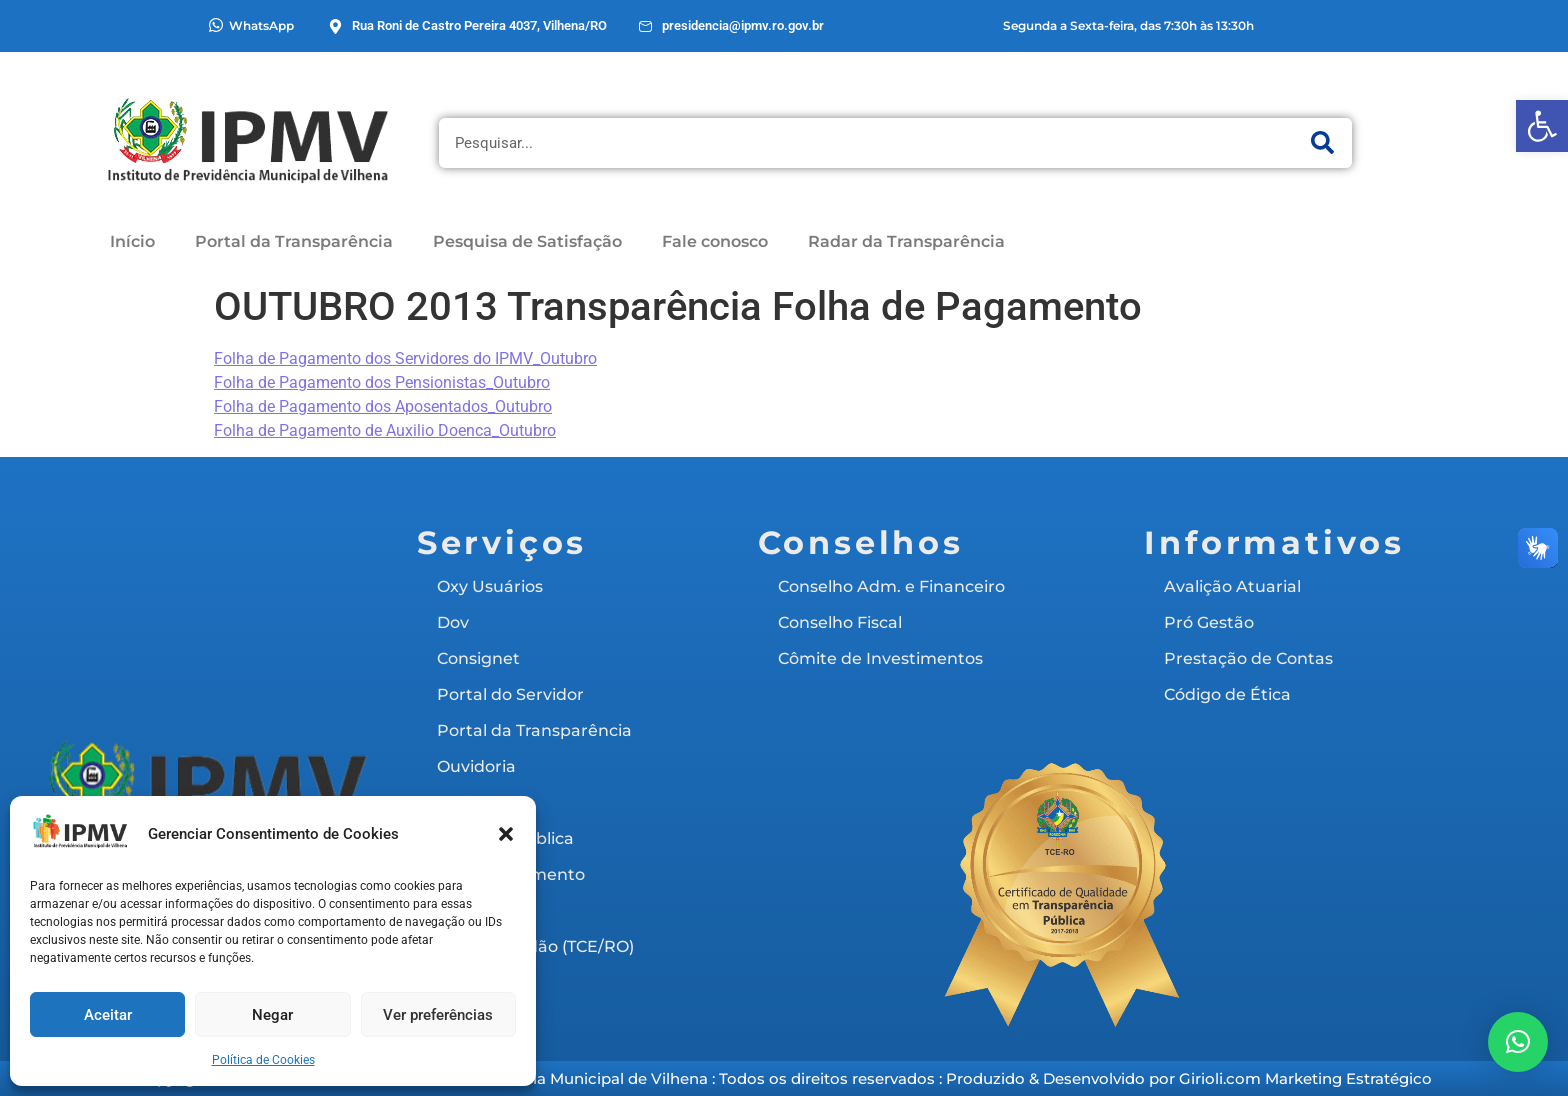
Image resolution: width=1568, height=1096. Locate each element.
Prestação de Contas (1248, 658)
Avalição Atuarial (1232, 586)
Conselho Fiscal (840, 622)
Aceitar (108, 1015)
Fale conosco (715, 241)
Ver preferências (438, 1015)
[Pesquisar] (1322, 143)
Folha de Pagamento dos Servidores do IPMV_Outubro (405, 358)
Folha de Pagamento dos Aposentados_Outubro (383, 406)
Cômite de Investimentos (880, 658)
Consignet (478, 658)
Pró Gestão (1209, 622)
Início (132, 241)
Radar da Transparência (906, 241)
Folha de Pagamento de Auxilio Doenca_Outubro (385, 430)
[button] (1542, 126)
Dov (453, 622)
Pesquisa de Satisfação (527, 241)
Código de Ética (1227, 694)
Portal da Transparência (294, 241)
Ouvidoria (476, 766)
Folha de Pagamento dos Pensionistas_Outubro (382, 382)
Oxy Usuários (490, 586)
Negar (272, 1015)
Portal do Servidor (510, 694)
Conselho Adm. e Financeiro (891, 586)
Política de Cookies (263, 1060)
